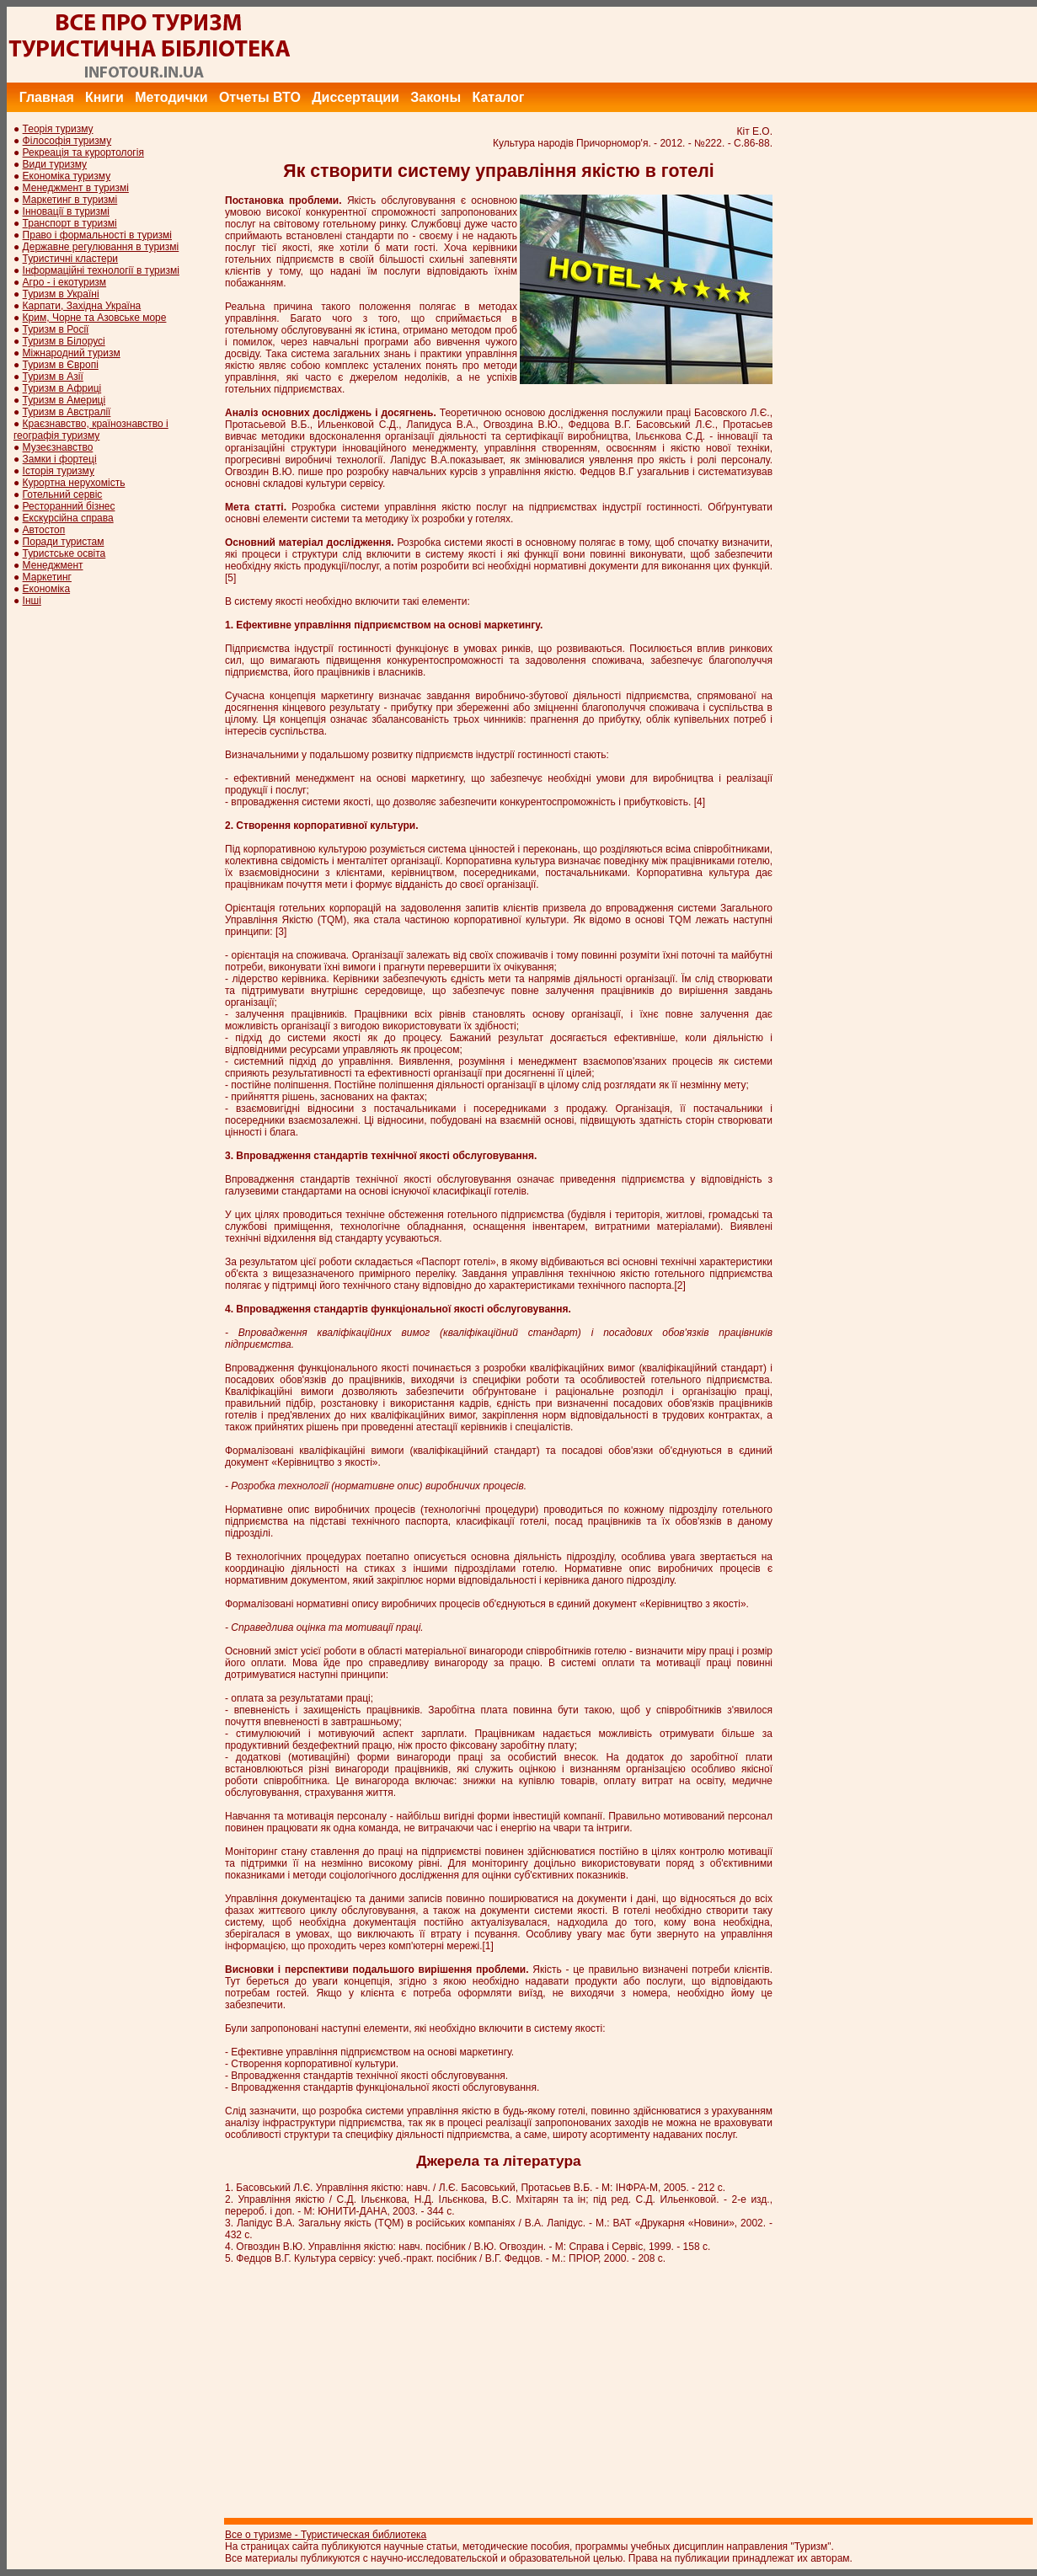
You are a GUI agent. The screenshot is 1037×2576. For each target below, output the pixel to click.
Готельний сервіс (63, 494)
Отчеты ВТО (260, 97)
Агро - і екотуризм (65, 282)
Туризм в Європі (61, 365)
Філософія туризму (67, 141)
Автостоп (44, 530)
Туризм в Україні (61, 294)
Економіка (46, 589)
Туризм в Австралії (67, 412)
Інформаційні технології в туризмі (101, 270)
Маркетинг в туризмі (70, 200)
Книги (104, 97)
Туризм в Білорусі (64, 341)
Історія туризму (58, 471)
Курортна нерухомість (74, 483)
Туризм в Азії (53, 376)
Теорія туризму (58, 129)
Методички (171, 97)
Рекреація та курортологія (83, 152)
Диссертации (355, 97)
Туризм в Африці (62, 388)
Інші (32, 601)
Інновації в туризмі (66, 211)
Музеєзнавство (58, 447)
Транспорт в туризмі (70, 223)
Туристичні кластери (70, 259)
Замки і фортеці (60, 459)
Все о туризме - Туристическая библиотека (325, 2535)
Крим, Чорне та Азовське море (95, 317)
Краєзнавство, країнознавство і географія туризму (90, 429)
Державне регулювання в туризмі (101, 247)
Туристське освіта (64, 553)
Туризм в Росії (56, 329)
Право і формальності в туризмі (97, 235)
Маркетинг (47, 577)
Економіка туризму (67, 176)
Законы (435, 97)
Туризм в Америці (64, 400)
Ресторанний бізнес (69, 506)
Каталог (498, 97)
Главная (46, 97)
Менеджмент (53, 565)
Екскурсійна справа (68, 518)
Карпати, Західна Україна (82, 306)
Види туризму (55, 164)
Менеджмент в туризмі (76, 188)
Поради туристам (63, 542)
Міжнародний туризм (71, 353)
